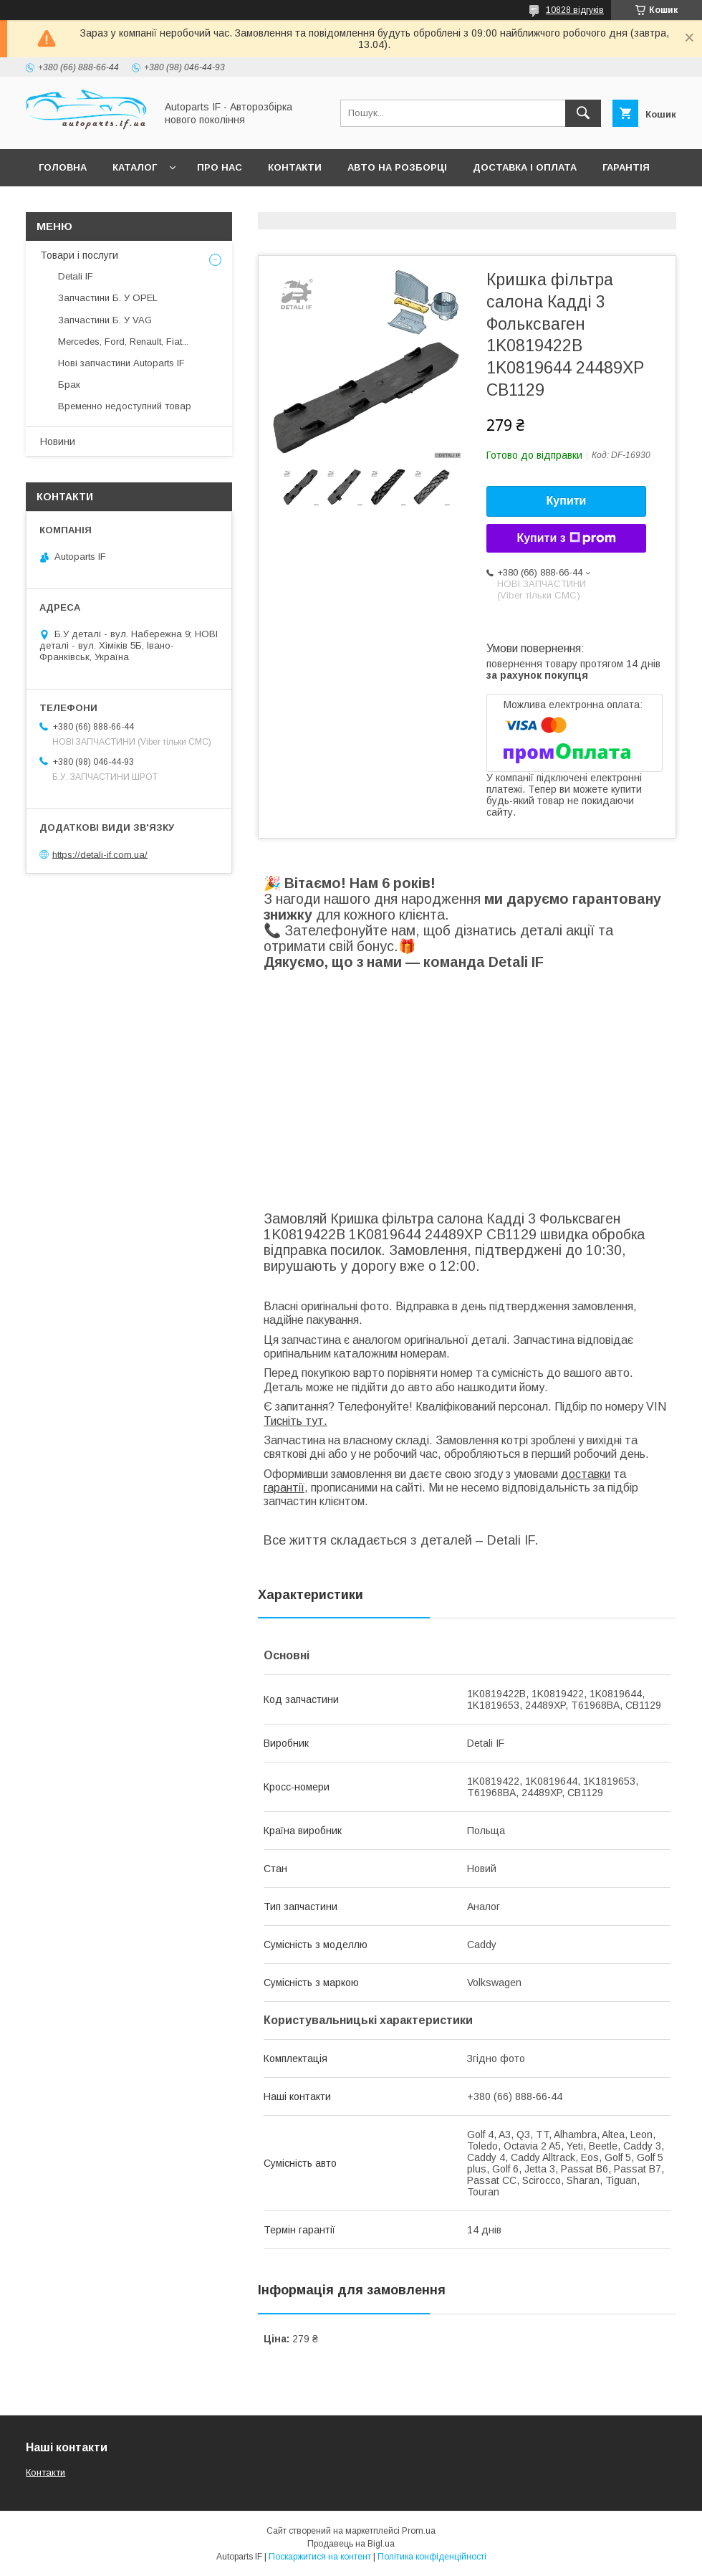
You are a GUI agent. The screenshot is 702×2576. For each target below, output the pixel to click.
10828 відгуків (575, 10)
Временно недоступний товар (124, 406)
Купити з (565, 538)
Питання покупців (89, 204)
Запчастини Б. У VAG (105, 320)
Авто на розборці (397, 167)
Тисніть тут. (295, 1421)
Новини (57, 441)
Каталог (134, 167)
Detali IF (75, 276)
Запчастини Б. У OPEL (108, 297)
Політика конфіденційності (432, 2557)
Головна (63, 167)
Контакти (295, 167)
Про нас (219, 167)
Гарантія (626, 167)
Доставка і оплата (525, 167)
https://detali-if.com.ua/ (100, 854)
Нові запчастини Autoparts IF (121, 363)
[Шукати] (583, 113)
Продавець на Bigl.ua (351, 2544)
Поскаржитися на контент (320, 2557)
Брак (69, 384)
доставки (585, 1474)
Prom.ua (419, 2531)
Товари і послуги (79, 255)
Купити (567, 501)
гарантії (284, 1488)
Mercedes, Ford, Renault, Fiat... (123, 341)
